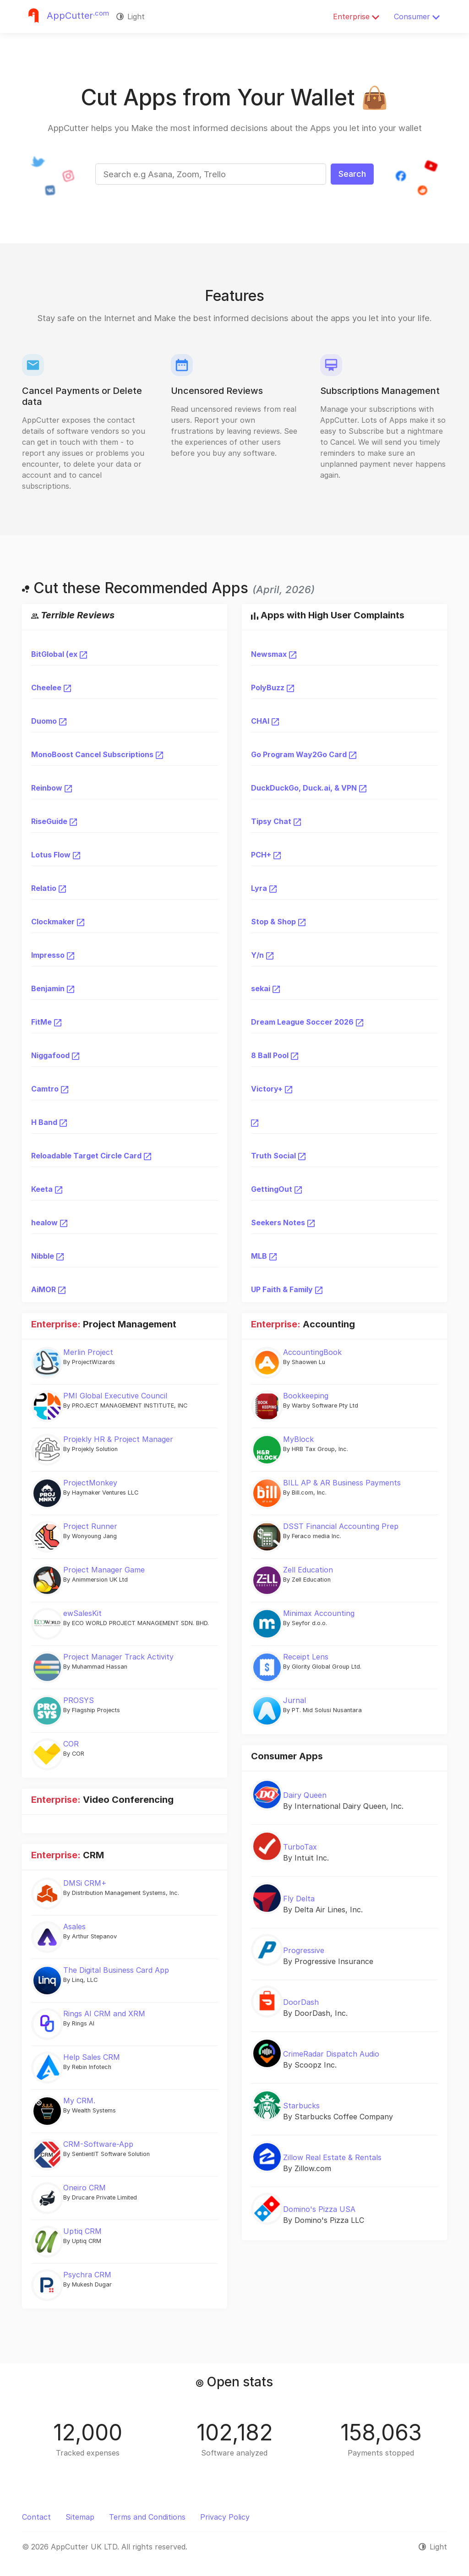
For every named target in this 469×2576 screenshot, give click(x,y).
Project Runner (90, 1526)
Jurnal (294, 1700)
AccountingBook (312, 1352)
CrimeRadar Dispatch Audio (331, 2053)
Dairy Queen (305, 1795)
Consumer (417, 16)
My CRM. (79, 2100)
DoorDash (301, 2002)
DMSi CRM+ (85, 1883)
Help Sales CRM (91, 2057)
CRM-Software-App (98, 2144)
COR (71, 1743)
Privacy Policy (225, 2516)
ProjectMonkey (90, 1482)
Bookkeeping (305, 1395)
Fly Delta (299, 1898)
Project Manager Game (104, 1569)
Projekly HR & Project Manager (118, 1439)
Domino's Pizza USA (319, 2209)
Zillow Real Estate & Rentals (332, 2157)
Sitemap (79, 2516)
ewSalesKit (82, 1613)
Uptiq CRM (82, 2231)
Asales (74, 1926)
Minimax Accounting (318, 1613)
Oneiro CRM (84, 2187)
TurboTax (300, 1846)
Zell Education (308, 1569)
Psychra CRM (87, 2274)
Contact (36, 2516)
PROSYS (78, 1700)
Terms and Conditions (147, 2516)
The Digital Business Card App (116, 1970)
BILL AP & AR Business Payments (342, 1482)
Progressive (303, 1950)
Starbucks (301, 2105)
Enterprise (356, 16)
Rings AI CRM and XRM (104, 2013)
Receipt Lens (305, 1656)
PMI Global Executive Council (115, 1395)
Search (352, 174)
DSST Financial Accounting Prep (340, 1526)
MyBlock (298, 1439)
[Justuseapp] (65, 16)
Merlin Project (88, 1352)
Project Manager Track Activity (118, 1656)
